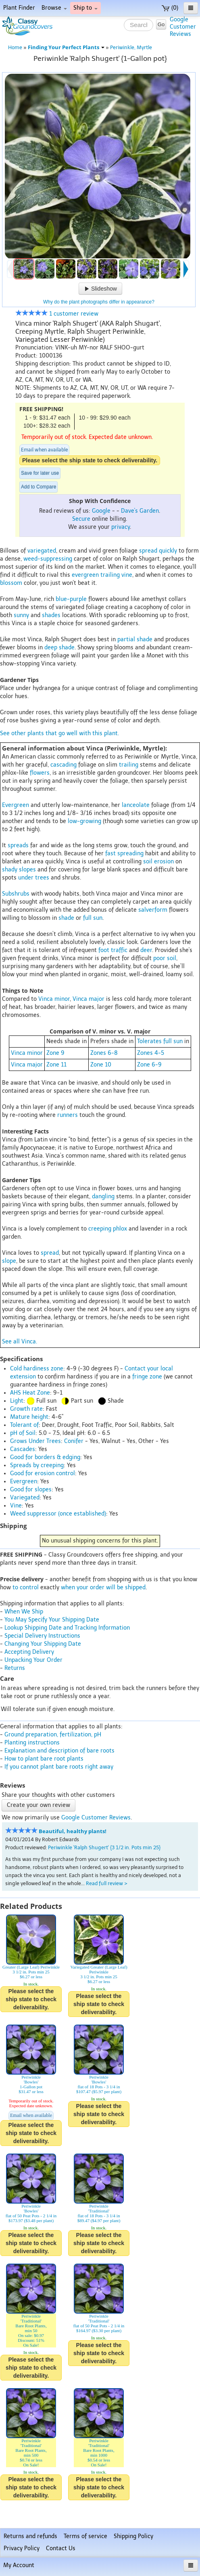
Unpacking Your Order (33, 1660)
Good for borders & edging (45, 1457)
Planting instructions (32, 1742)
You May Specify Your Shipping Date (51, 1619)
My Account (18, 2565)
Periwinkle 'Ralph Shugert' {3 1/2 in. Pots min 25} (104, 1847)
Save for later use (40, 473)
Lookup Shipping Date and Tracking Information (67, 1627)
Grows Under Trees (35, 1441)
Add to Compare (38, 487)
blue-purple (71, 599)
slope (9, 1261)
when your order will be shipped (103, 1587)
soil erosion (158, 861)
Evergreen (15, 805)
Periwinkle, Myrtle (131, 47)
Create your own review (38, 1805)
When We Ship (23, 1611)
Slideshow (100, 288)
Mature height (29, 1417)
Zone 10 (100, 1064)
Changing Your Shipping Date (42, 1643)
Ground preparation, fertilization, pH (52, 1734)
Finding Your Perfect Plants (66, 47)
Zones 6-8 (104, 1053)
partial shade (134, 639)
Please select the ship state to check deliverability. (89, 460)
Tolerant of (24, 1425)
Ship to (85, 7)
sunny (21, 615)
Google (101, 510)
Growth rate (26, 1408)
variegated (41, 550)
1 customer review (56, 313)
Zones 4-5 (150, 1053)
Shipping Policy (133, 2536)
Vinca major (88, 999)
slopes (27, 869)
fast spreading (124, 853)
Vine (16, 1505)
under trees (33, 877)
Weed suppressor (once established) (58, 1513)
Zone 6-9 (149, 1064)
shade (66, 918)
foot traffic (112, 950)
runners (67, 1115)
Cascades (22, 1449)
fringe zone (147, 1376)
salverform (152, 909)
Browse (54, 7)
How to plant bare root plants (43, 1758)
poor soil (164, 958)
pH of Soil (22, 1433)
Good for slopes (31, 1489)
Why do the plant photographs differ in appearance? (98, 302)
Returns (14, 1668)
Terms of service (85, 2536)
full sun (92, 918)
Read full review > (106, 1883)
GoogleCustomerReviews (183, 26)
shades (51, 615)
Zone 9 (55, 1053)
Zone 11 (56, 1064)
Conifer (73, 1441)
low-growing (84, 821)
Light (16, 1400)
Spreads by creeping (37, 1465)
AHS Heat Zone (30, 1392)
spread (148, 550)
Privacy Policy (22, 2548)
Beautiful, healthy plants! (72, 1831)
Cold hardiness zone (36, 1368)
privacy (120, 527)
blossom (11, 583)
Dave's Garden (140, 510)
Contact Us (60, 2548)
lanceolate (136, 805)
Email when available (44, 450)
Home (15, 47)
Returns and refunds (30, 2536)
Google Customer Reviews (96, 1817)
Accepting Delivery (29, 1652)
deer (146, 950)
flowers (40, 772)
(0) (170, 7)
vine (126, 575)
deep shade (59, 647)
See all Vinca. (19, 1341)
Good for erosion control (42, 1473)
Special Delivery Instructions (42, 1635)
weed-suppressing (47, 558)
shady (9, 869)
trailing (110, 575)
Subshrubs (15, 893)
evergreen (85, 575)
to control (25, 1587)
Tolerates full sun (160, 1041)
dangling (103, 1196)
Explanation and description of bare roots (59, 1750)
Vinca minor (54, 999)
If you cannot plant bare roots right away (58, 1766)
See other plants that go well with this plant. (59, 733)
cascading (63, 764)
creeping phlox (107, 1228)
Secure (81, 519)
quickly (168, 550)
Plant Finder (19, 7)
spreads (18, 845)
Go (161, 24)
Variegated (25, 1497)
